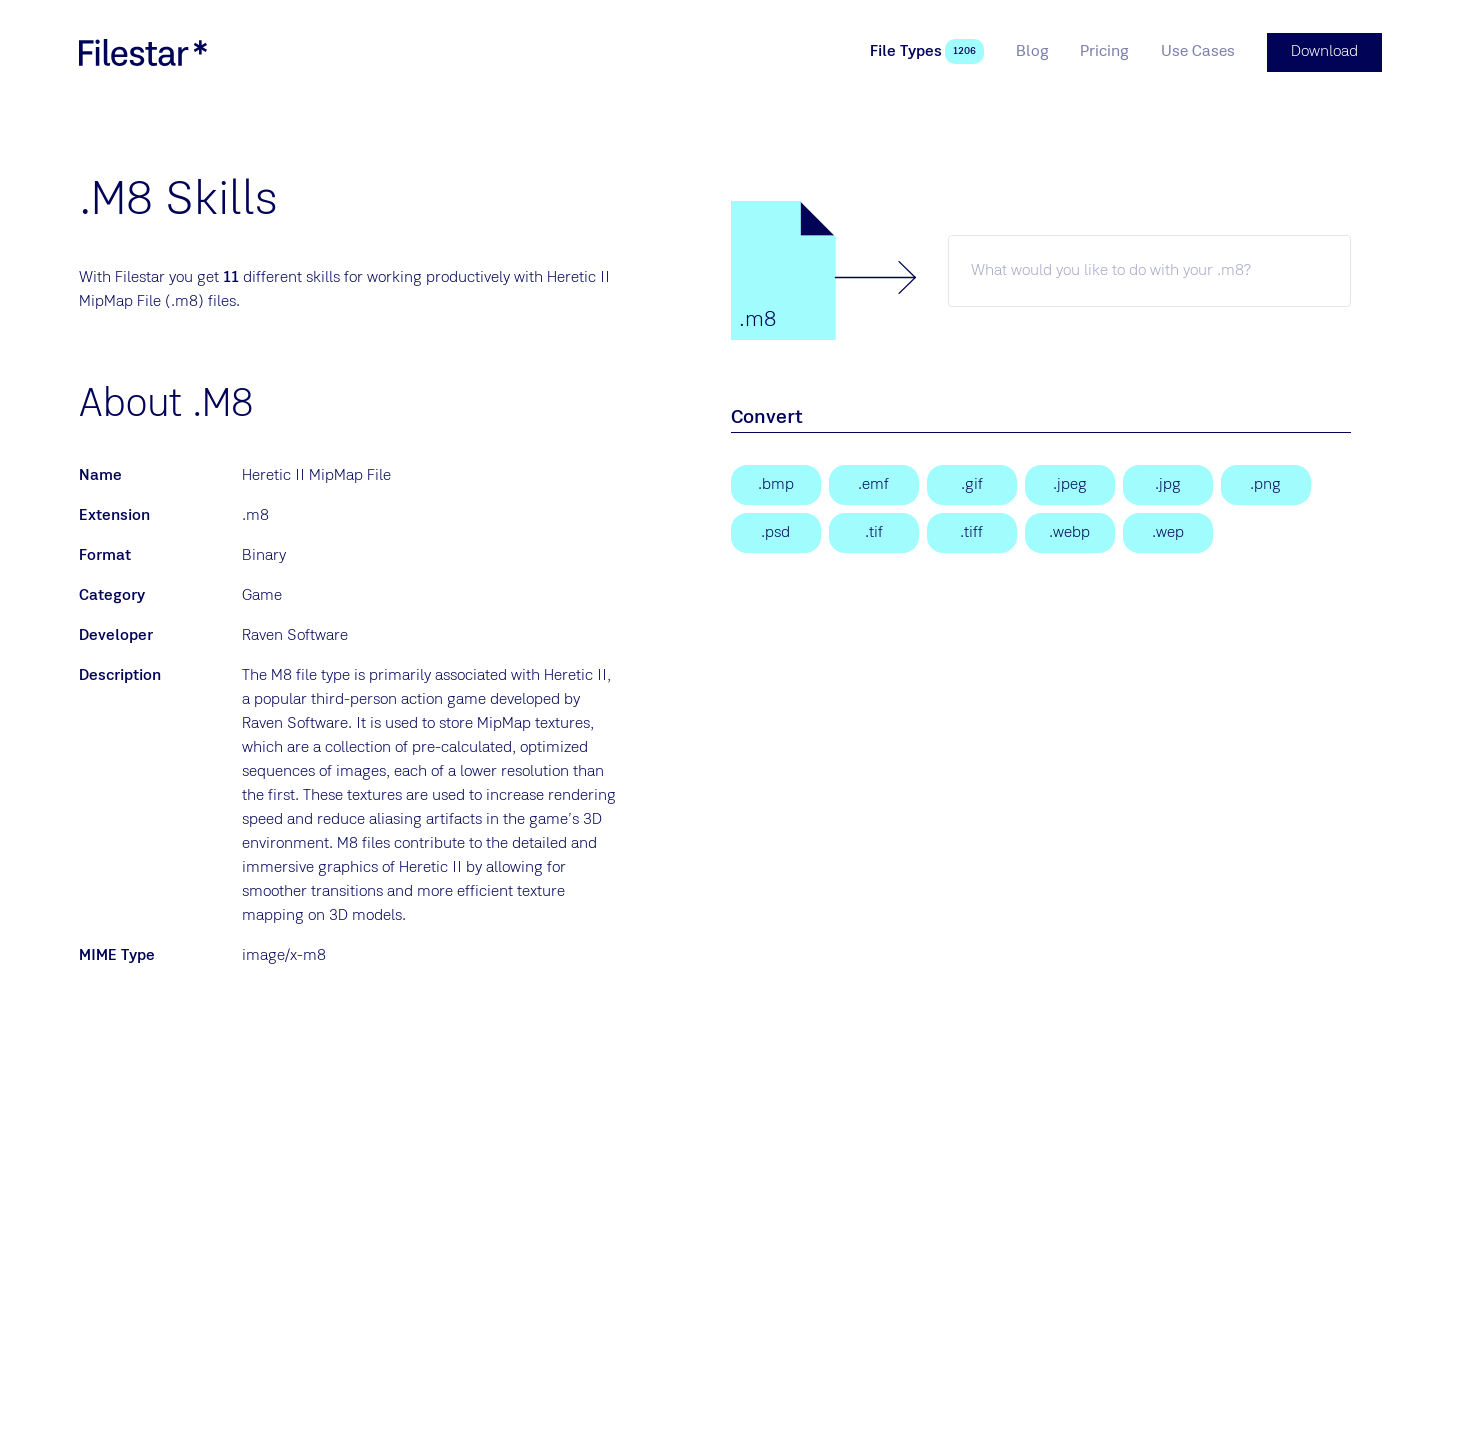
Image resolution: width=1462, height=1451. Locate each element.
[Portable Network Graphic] (1266, 484)
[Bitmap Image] (776, 484)
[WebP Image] (1070, 532)
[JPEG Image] (1070, 484)
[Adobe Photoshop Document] (776, 532)
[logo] (143, 52)
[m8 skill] (1149, 270)
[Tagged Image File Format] (972, 532)
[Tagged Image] (874, 532)
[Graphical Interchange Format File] (972, 484)
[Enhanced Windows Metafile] (874, 484)
